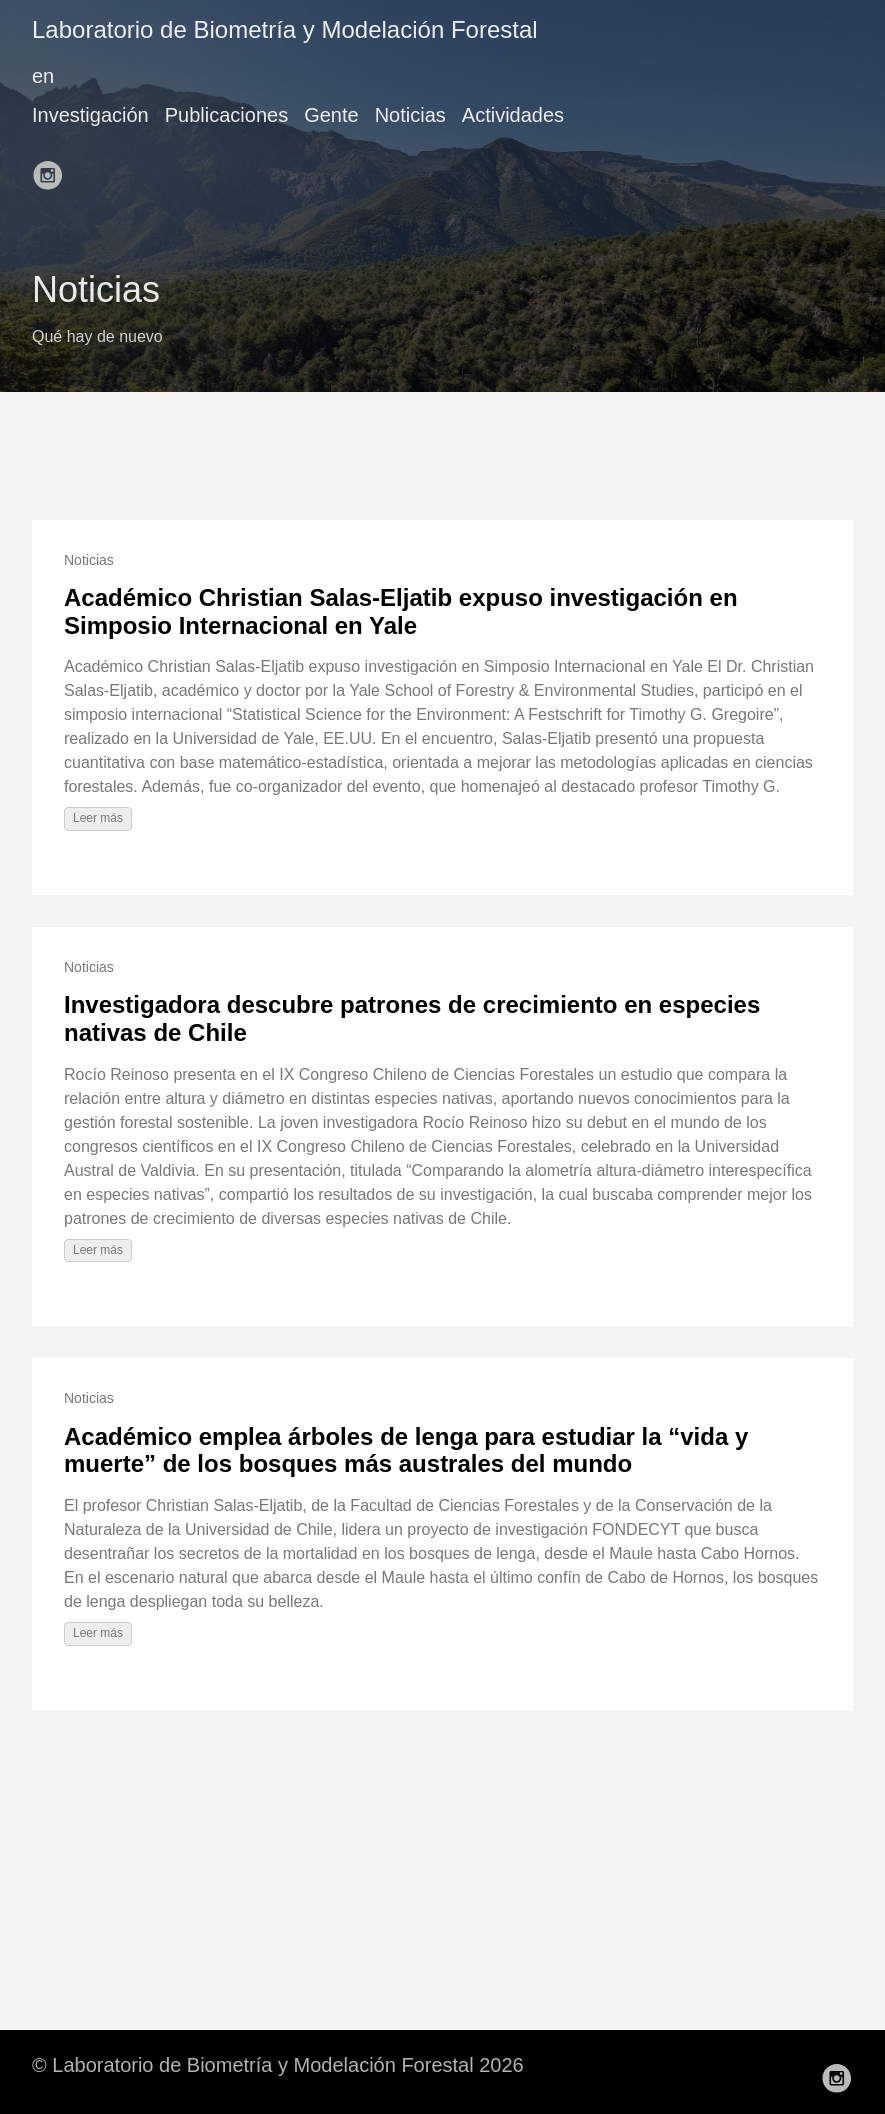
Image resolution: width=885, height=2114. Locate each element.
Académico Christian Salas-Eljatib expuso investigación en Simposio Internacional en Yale (401, 611)
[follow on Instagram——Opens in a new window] (54, 169)
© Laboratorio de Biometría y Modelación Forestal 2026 (278, 2065)
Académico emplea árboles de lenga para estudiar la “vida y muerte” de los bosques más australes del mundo (406, 1450)
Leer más (98, 818)
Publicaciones (226, 115)
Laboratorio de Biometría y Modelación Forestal (285, 29)
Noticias (410, 115)
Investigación (90, 115)
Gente (331, 115)
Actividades (513, 115)
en (43, 76)
